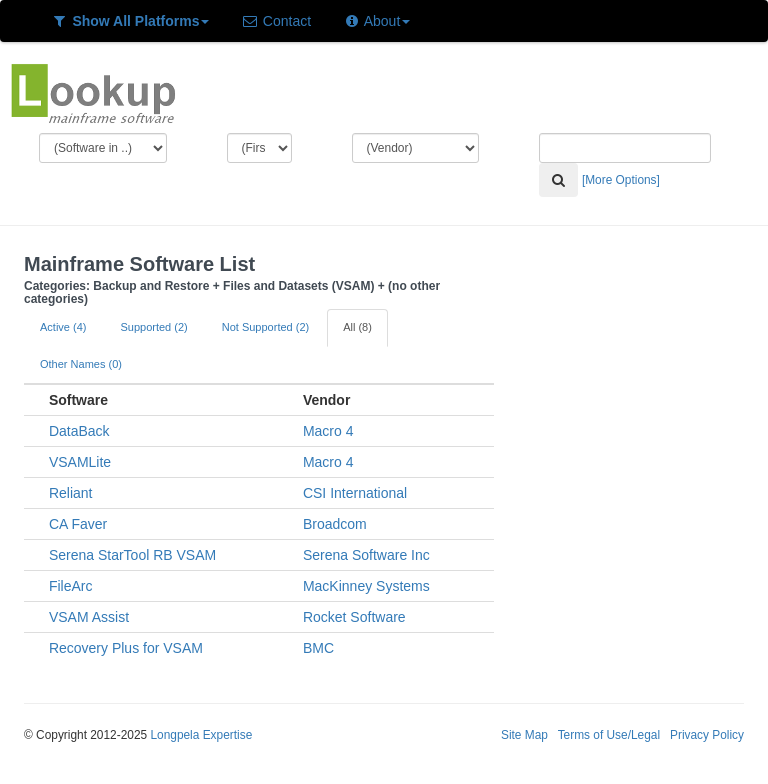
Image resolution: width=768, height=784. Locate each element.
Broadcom (335, 524)
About (376, 21)
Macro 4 (328, 431)
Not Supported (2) (265, 327)
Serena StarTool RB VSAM (132, 555)
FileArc (71, 586)
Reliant (71, 493)
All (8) (357, 327)
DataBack (79, 431)
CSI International (355, 493)
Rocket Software (354, 617)
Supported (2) (153, 327)
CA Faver (78, 524)
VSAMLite (80, 462)
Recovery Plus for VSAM (126, 648)
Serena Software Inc (366, 555)
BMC (318, 648)
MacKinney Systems (366, 586)
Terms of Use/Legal (609, 735)
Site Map (524, 735)
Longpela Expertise (201, 735)
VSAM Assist (89, 617)
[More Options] (621, 180)
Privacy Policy (707, 735)
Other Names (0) (81, 364)
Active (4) (63, 327)
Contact (276, 21)
